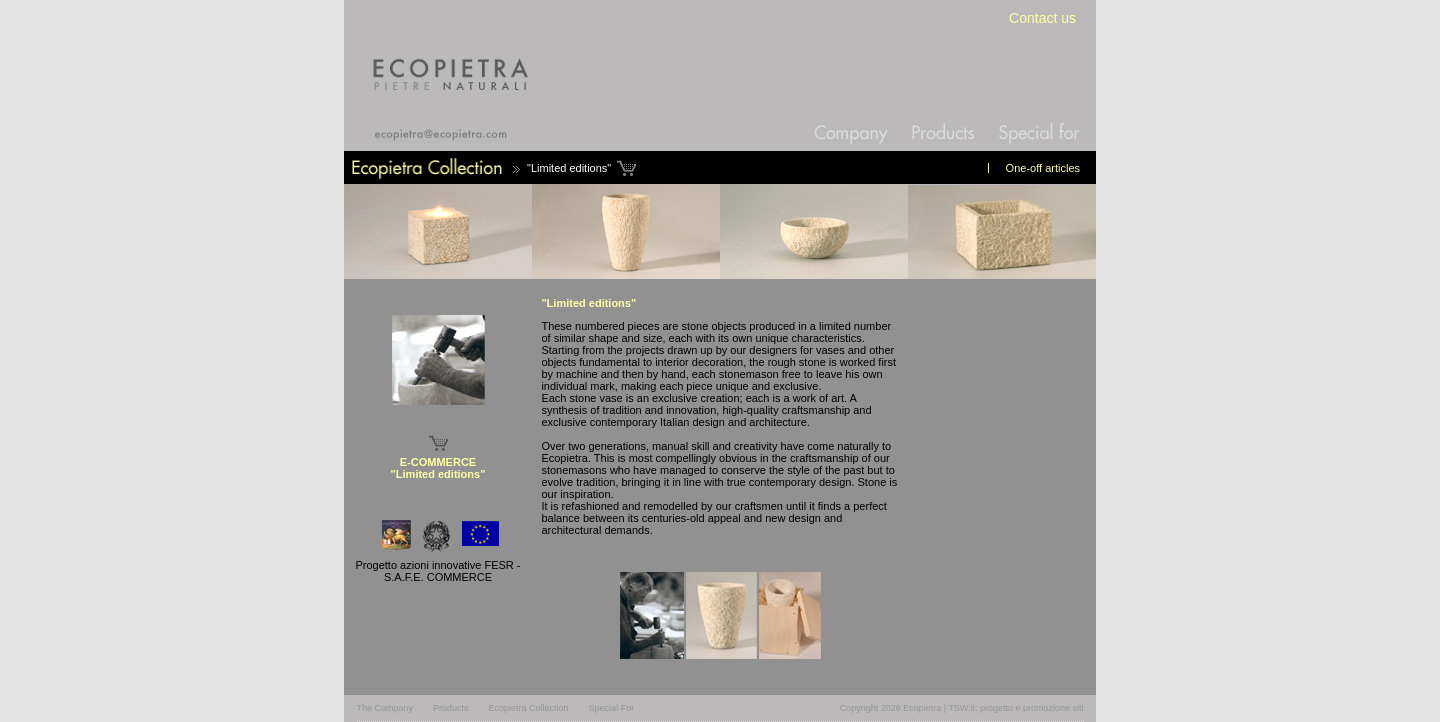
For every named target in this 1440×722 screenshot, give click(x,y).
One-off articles (1043, 168)
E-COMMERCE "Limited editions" (438, 468)
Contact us (1042, 18)
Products (451, 708)
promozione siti (1053, 708)
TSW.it (961, 708)
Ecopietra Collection (529, 708)
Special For (612, 708)
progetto (996, 708)
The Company (385, 708)
